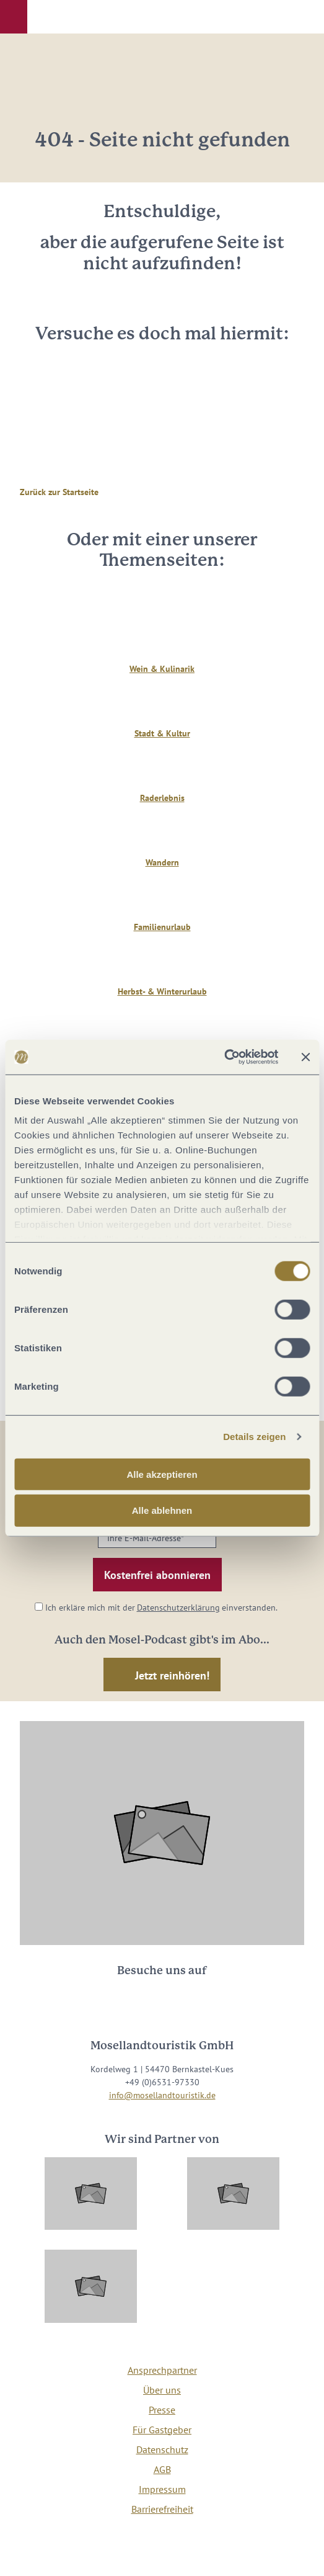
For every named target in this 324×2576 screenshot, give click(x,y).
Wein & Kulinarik (162, 668)
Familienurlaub (162, 926)
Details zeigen (254, 1436)
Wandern (162, 862)
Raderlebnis (162, 797)
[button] (13, 17)
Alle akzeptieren (161, 1474)
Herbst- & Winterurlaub (162, 991)
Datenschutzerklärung (178, 1607)
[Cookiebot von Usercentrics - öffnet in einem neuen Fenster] (224, 1057)
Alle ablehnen (162, 1510)
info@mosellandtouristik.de (162, 2095)
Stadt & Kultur (162, 733)
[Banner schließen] (305, 1057)
